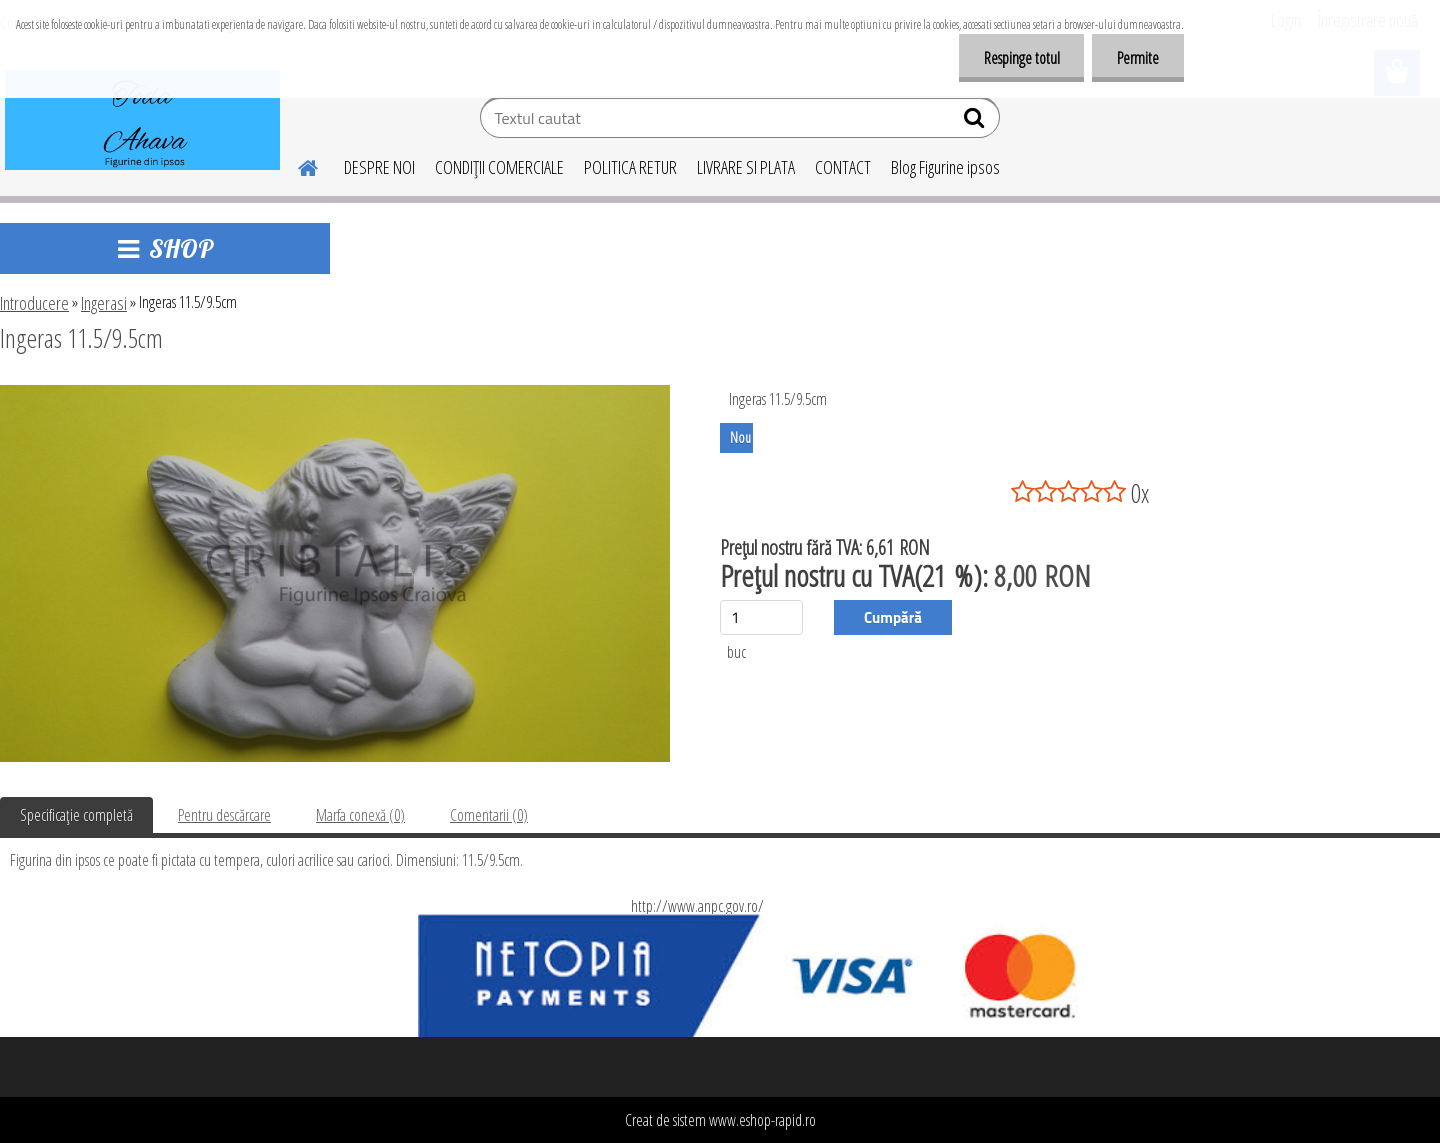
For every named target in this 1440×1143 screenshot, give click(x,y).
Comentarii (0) (489, 815)
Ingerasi (104, 303)
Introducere (34, 303)
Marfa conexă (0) (360, 815)
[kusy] (761, 617)
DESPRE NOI (379, 167)
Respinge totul (1021, 58)
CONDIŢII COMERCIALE (499, 167)
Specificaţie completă (76, 815)
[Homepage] (296, 165)
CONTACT (843, 167)
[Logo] (142, 120)
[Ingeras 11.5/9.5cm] (335, 393)
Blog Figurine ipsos (945, 167)
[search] (976, 122)
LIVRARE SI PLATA (746, 167)
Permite (1138, 58)
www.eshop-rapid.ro (762, 1120)
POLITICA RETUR (630, 167)
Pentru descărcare (224, 815)
